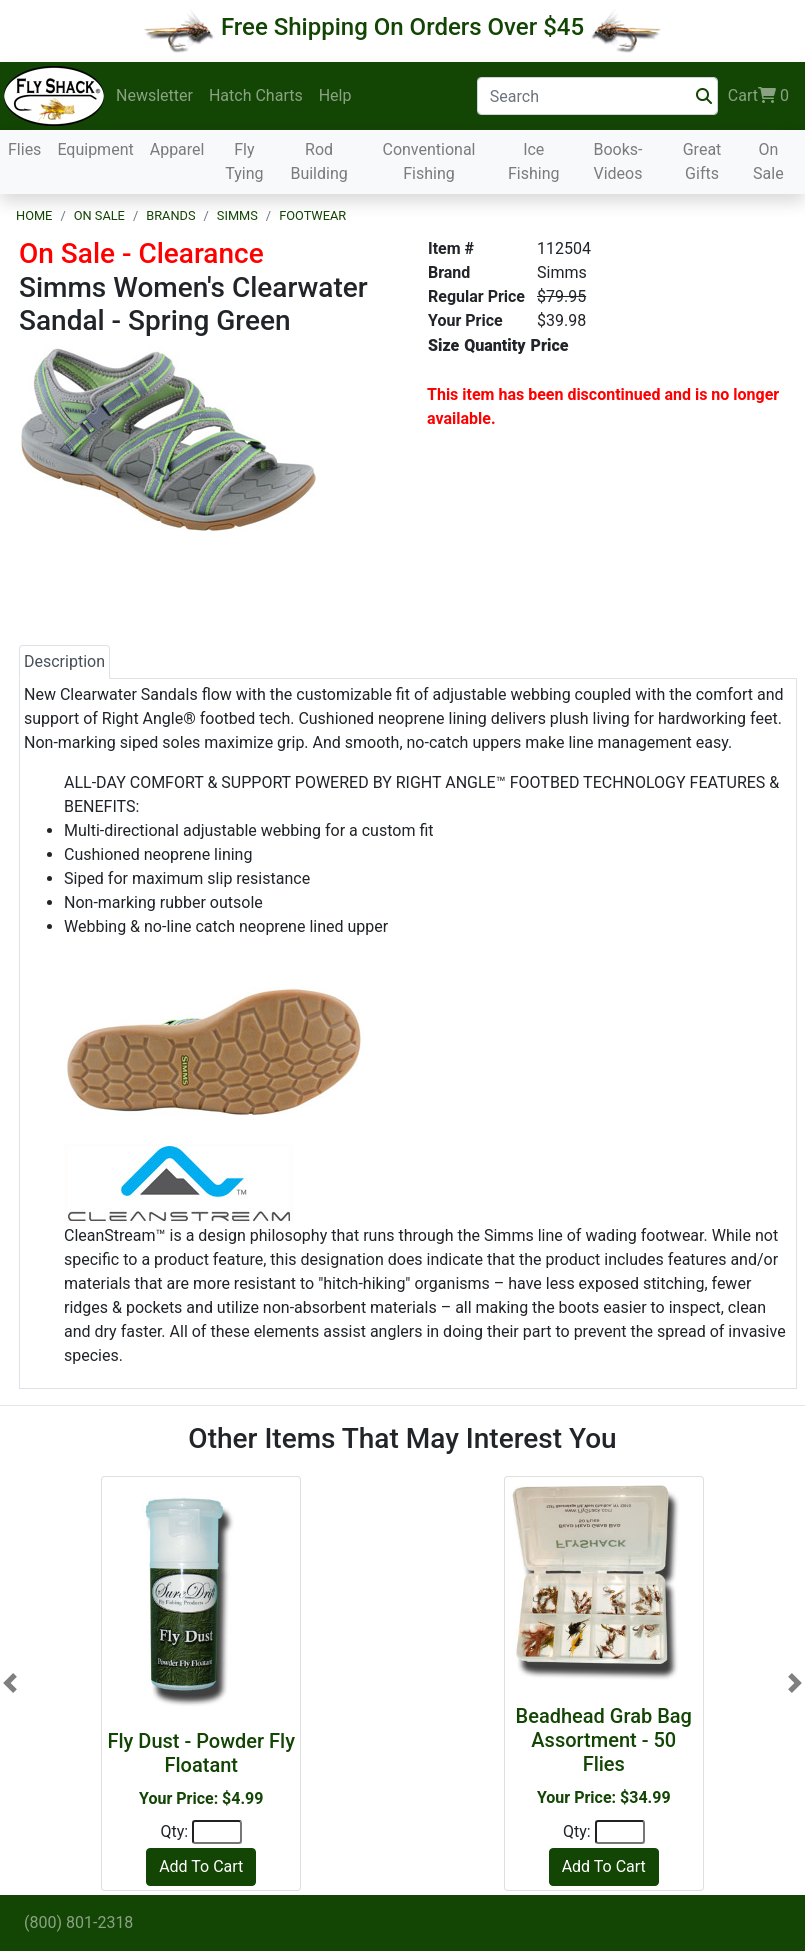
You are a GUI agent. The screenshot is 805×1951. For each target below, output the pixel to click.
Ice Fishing (534, 161)
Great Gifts (702, 161)
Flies (24, 149)
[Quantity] (217, 1832)
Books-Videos (617, 161)
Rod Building (318, 161)
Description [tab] (64, 661)
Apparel (177, 149)
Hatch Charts (256, 95)
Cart (758, 96)
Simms (237, 215)
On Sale (768, 161)
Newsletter (154, 95)
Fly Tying (244, 161)
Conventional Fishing (428, 161)
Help (335, 95)
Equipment (95, 149)
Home (34, 215)
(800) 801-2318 (78, 1922)
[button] (10, 1683)
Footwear (312, 215)
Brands (170, 215)
